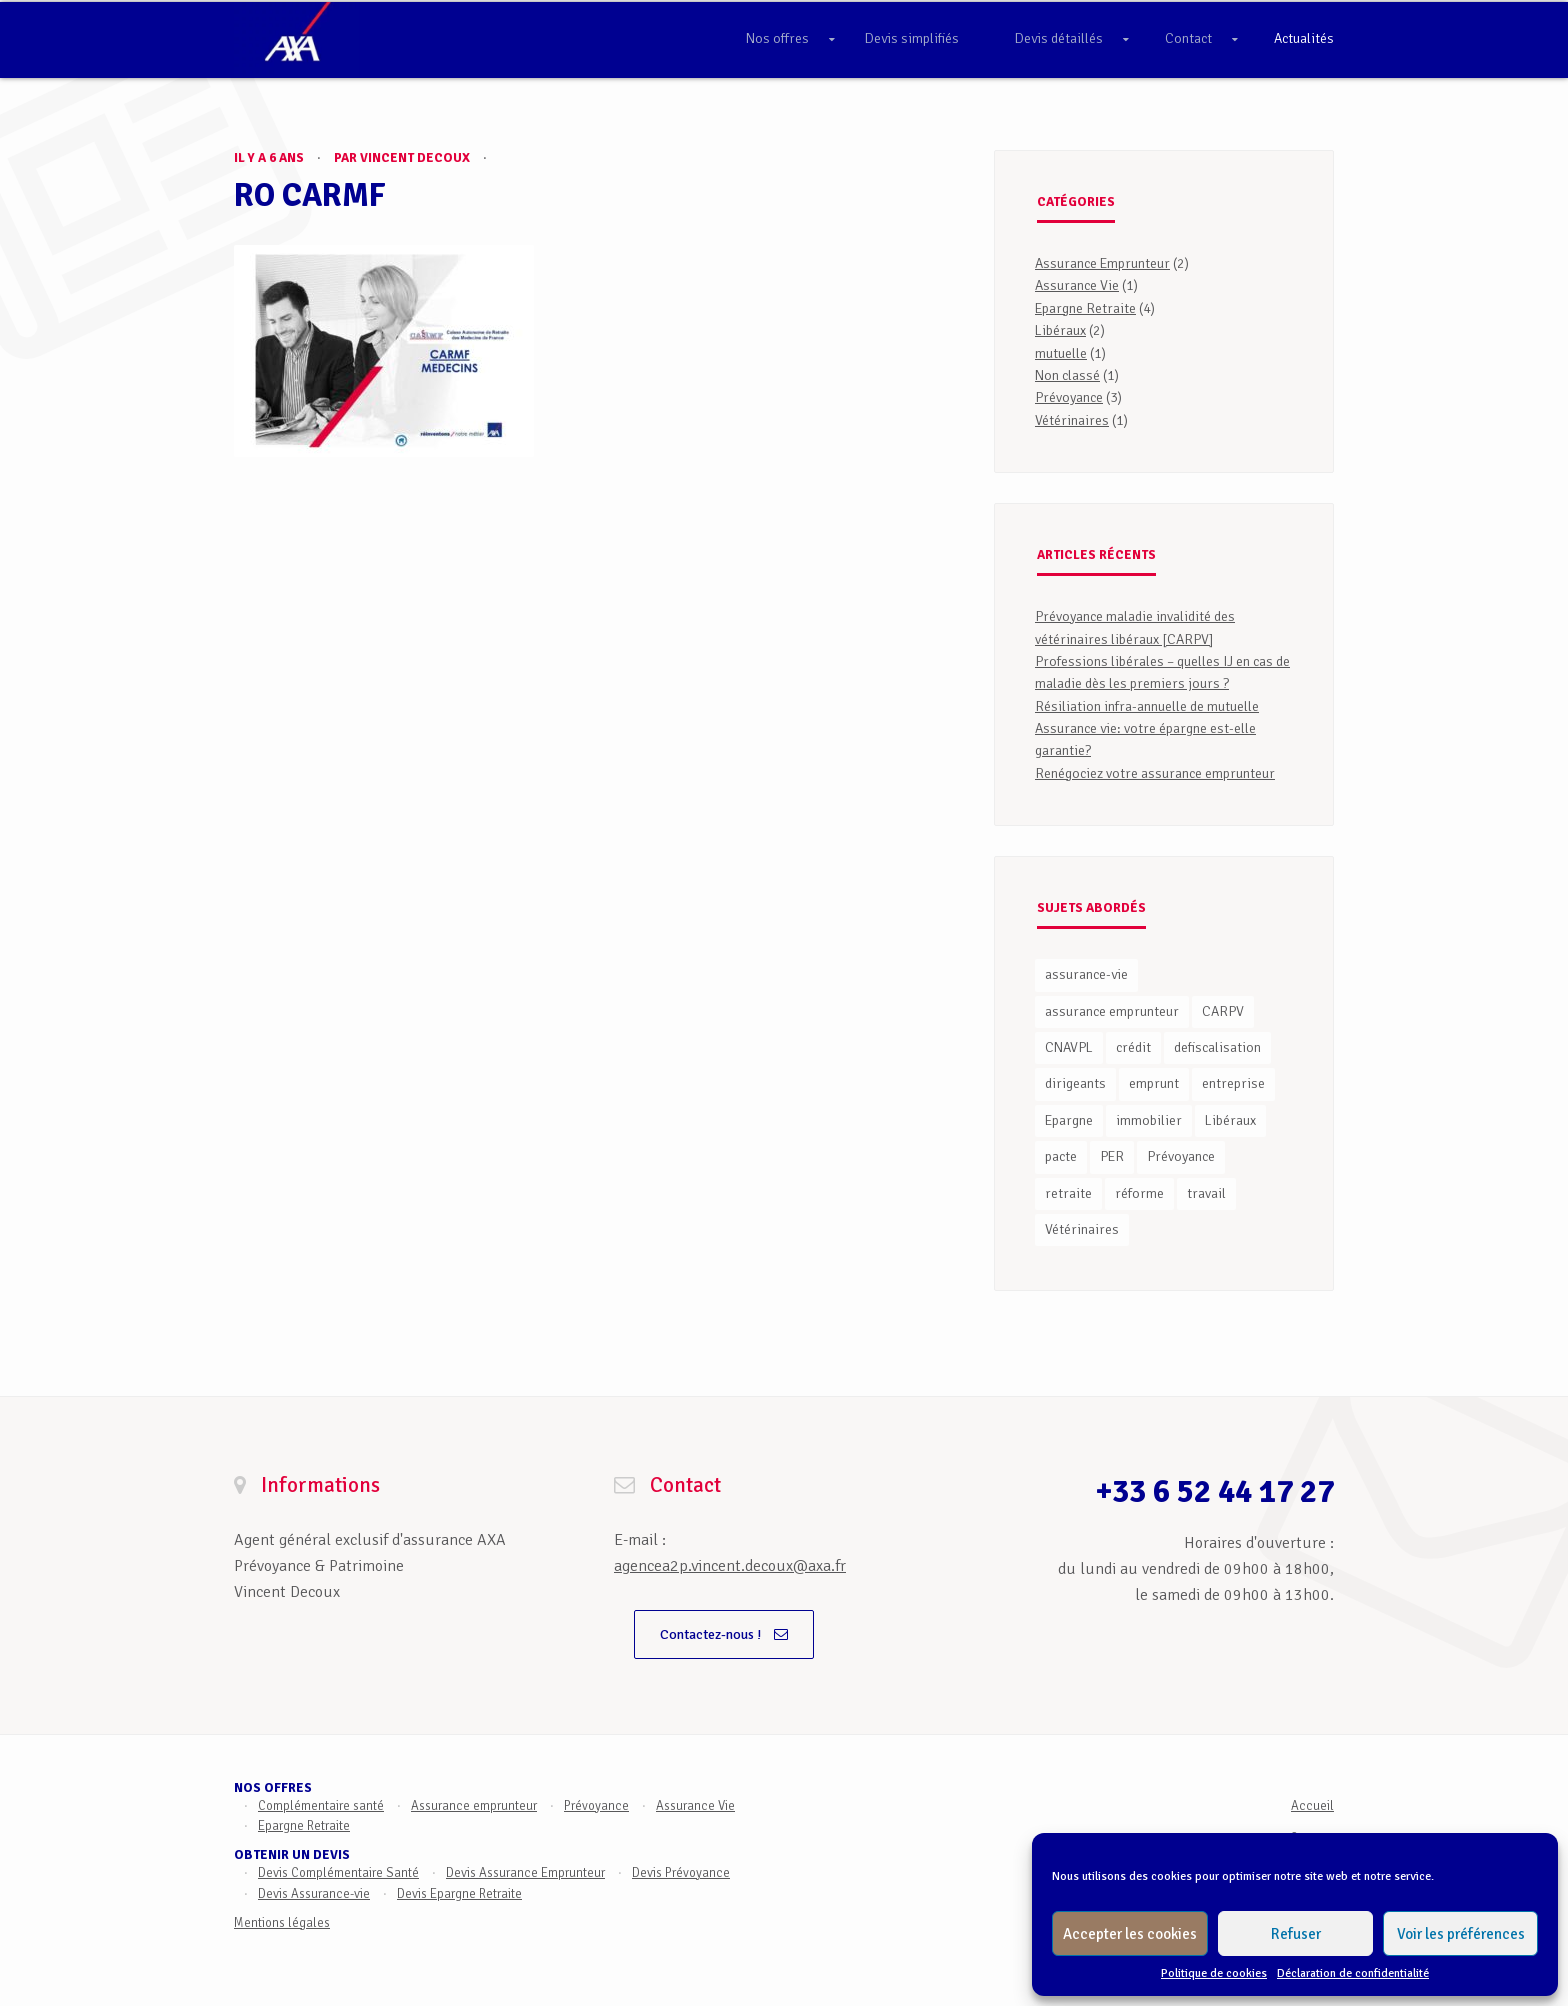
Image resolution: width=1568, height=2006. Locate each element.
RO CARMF (310, 195)
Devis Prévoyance (681, 1873)
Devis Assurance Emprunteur (525, 1873)
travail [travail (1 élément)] (1206, 1193)
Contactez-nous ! (724, 1634)
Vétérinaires (1072, 420)
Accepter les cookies (1130, 1934)
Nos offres (777, 38)
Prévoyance (1069, 397)
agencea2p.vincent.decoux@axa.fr (730, 1566)
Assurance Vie (1077, 285)
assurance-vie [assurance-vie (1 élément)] (1086, 974)
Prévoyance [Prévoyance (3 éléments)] (1181, 1156)
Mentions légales (282, 1923)
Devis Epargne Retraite (459, 1894)
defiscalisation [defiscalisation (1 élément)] (1217, 1047)
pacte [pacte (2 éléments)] (1061, 1156)
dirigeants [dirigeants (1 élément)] (1075, 1083)
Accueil (1312, 1806)
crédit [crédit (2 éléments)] (1133, 1047)
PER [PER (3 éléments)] (1112, 1156)
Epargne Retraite (1085, 308)
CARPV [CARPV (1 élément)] (1223, 1011)
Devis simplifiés (912, 38)
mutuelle (1061, 353)
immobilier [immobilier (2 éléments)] (1149, 1120)
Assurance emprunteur (474, 1806)
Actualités (1304, 38)
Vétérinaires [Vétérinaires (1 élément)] (1082, 1229)
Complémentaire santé (321, 1806)
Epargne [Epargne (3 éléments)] (1069, 1120)
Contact (1188, 38)
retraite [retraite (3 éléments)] (1068, 1193)
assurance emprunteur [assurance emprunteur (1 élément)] (1112, 1011)
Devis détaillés (1059, 38)
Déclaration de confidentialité (1353, 1973)
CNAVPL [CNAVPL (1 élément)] (1069, 1047)
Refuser (1296, 1934)
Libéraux (1060, 330)
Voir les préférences (1461, 1934)
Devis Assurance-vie (314, 1894)
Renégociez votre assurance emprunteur (1155, 773)
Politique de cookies (1214, 1973)
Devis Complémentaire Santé (338, 1873)
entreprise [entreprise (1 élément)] (1233, 1083)
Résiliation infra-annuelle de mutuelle (1147, 706)
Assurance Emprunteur (1102, 263)
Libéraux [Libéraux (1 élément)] (1230, 1120)
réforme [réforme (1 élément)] (1139, 1193)
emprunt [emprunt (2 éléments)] (1154, 1083)
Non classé (1067, 375)
